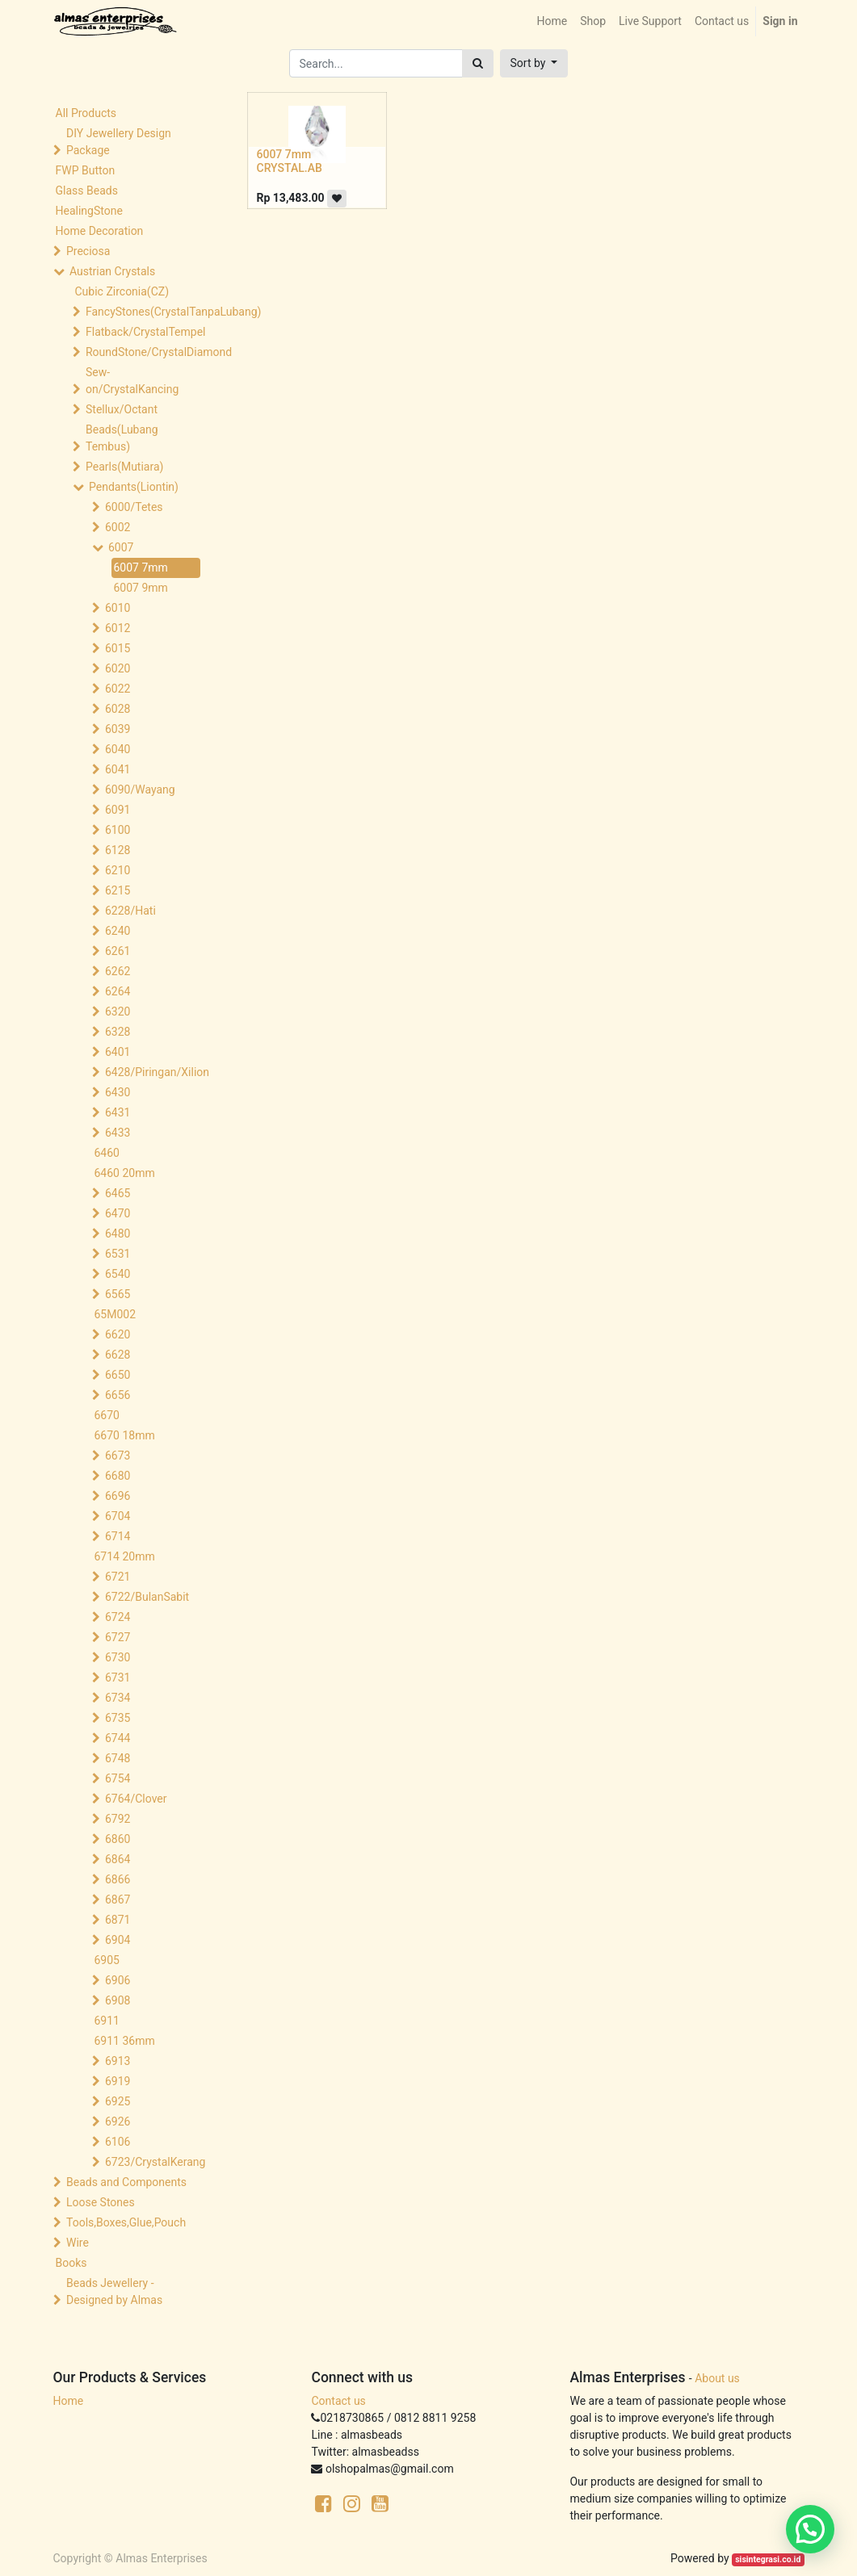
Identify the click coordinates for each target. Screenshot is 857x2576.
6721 (117, 1576)
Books (71, 2262)
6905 (107, 1960)
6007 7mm (141, 567)
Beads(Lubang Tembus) (122, 438)
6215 (117, 890)
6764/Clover (136, 1798)
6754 (117, 1778)
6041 (117, 769)
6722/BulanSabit (147, 1596)
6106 (117, 2141)
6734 (117, 1697)
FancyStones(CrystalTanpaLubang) (145, 311)
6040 (117, 749)
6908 (117, 2000)
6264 (117, 991)
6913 (117, 2061)
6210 (117, 870)
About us (717, 2378)
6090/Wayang (140, 789)
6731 (117, 1677)
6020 (117, 668)
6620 (117, 1334)
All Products (86, 113)
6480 (117, 1233)
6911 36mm (125, 2040)
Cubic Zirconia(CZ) (122, 291)
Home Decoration (100, 230)
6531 (117, 1253)
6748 (117, 1758)
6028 (117, 708)
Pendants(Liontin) (134, 486)
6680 (117, 1475)
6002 (117, 527)
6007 (120, 547)
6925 (117, 2101)
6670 (107, 1415)
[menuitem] (551, 21)
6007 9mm (141, 587)
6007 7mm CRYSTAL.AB (289, 161)
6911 (107, 2020)
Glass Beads (87, 190)
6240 (117, 930)
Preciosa (88, 251)
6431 (117, 1112)
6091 (117, 809)
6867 (117, 1899)
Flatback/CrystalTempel (145, 331)
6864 (117, 1859)
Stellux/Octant (122, 409)
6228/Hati (130, 910)
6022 (117, 688)
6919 (117, 2081)
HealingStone (89, 210)
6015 (117, 648)
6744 (117, 1738)
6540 (117, 1273)
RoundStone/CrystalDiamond (145, 352)
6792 (117, 1818)
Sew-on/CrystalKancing (132, 381)
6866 (117, 1879)
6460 (107, 1152)
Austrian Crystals (112, 271)
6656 (117, 1395)
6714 (117, 1536)
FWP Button (86, 170)
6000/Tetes (134, 507)
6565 (117, 1294)
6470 (117, 1213)
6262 (117, 971)
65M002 (116, 1314)
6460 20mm (125, 1173)
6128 (117, 850)
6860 (117, 1839)
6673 (117, 1455)
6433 (117, 1132)
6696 (117, 1495)
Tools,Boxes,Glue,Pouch (126, 2222)
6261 (117, 951)
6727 (117, 1637)
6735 (117, 1717)
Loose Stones (100, 2202)
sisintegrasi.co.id (767, 2559)
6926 (117, 2121)
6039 (117, 729)
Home (68, 2400)
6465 (117, 1193)
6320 (117, 1011)
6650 (117, 1374)
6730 (117, 1657)
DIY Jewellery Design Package (118, 142)
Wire (77, 2242)
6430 (117, 1092)
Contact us (338, 2400)
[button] (534, 63)
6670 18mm (125, 1435)
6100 (117, 829)
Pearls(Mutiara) (124, 466)
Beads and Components (126, 2182)
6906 (117, 1980)
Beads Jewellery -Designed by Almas (114, 2291)
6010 (117, 607)
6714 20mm (125, 1556)
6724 (117, 1617)
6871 (117, 1919)
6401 (117, 1051)
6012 (117, 628)
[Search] (478, 63)
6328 (117, 1031)
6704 (117, 1516)
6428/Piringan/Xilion (156, 1072)
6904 (117, 1939)
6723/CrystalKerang (155, 2161)
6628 (117, 1354)
